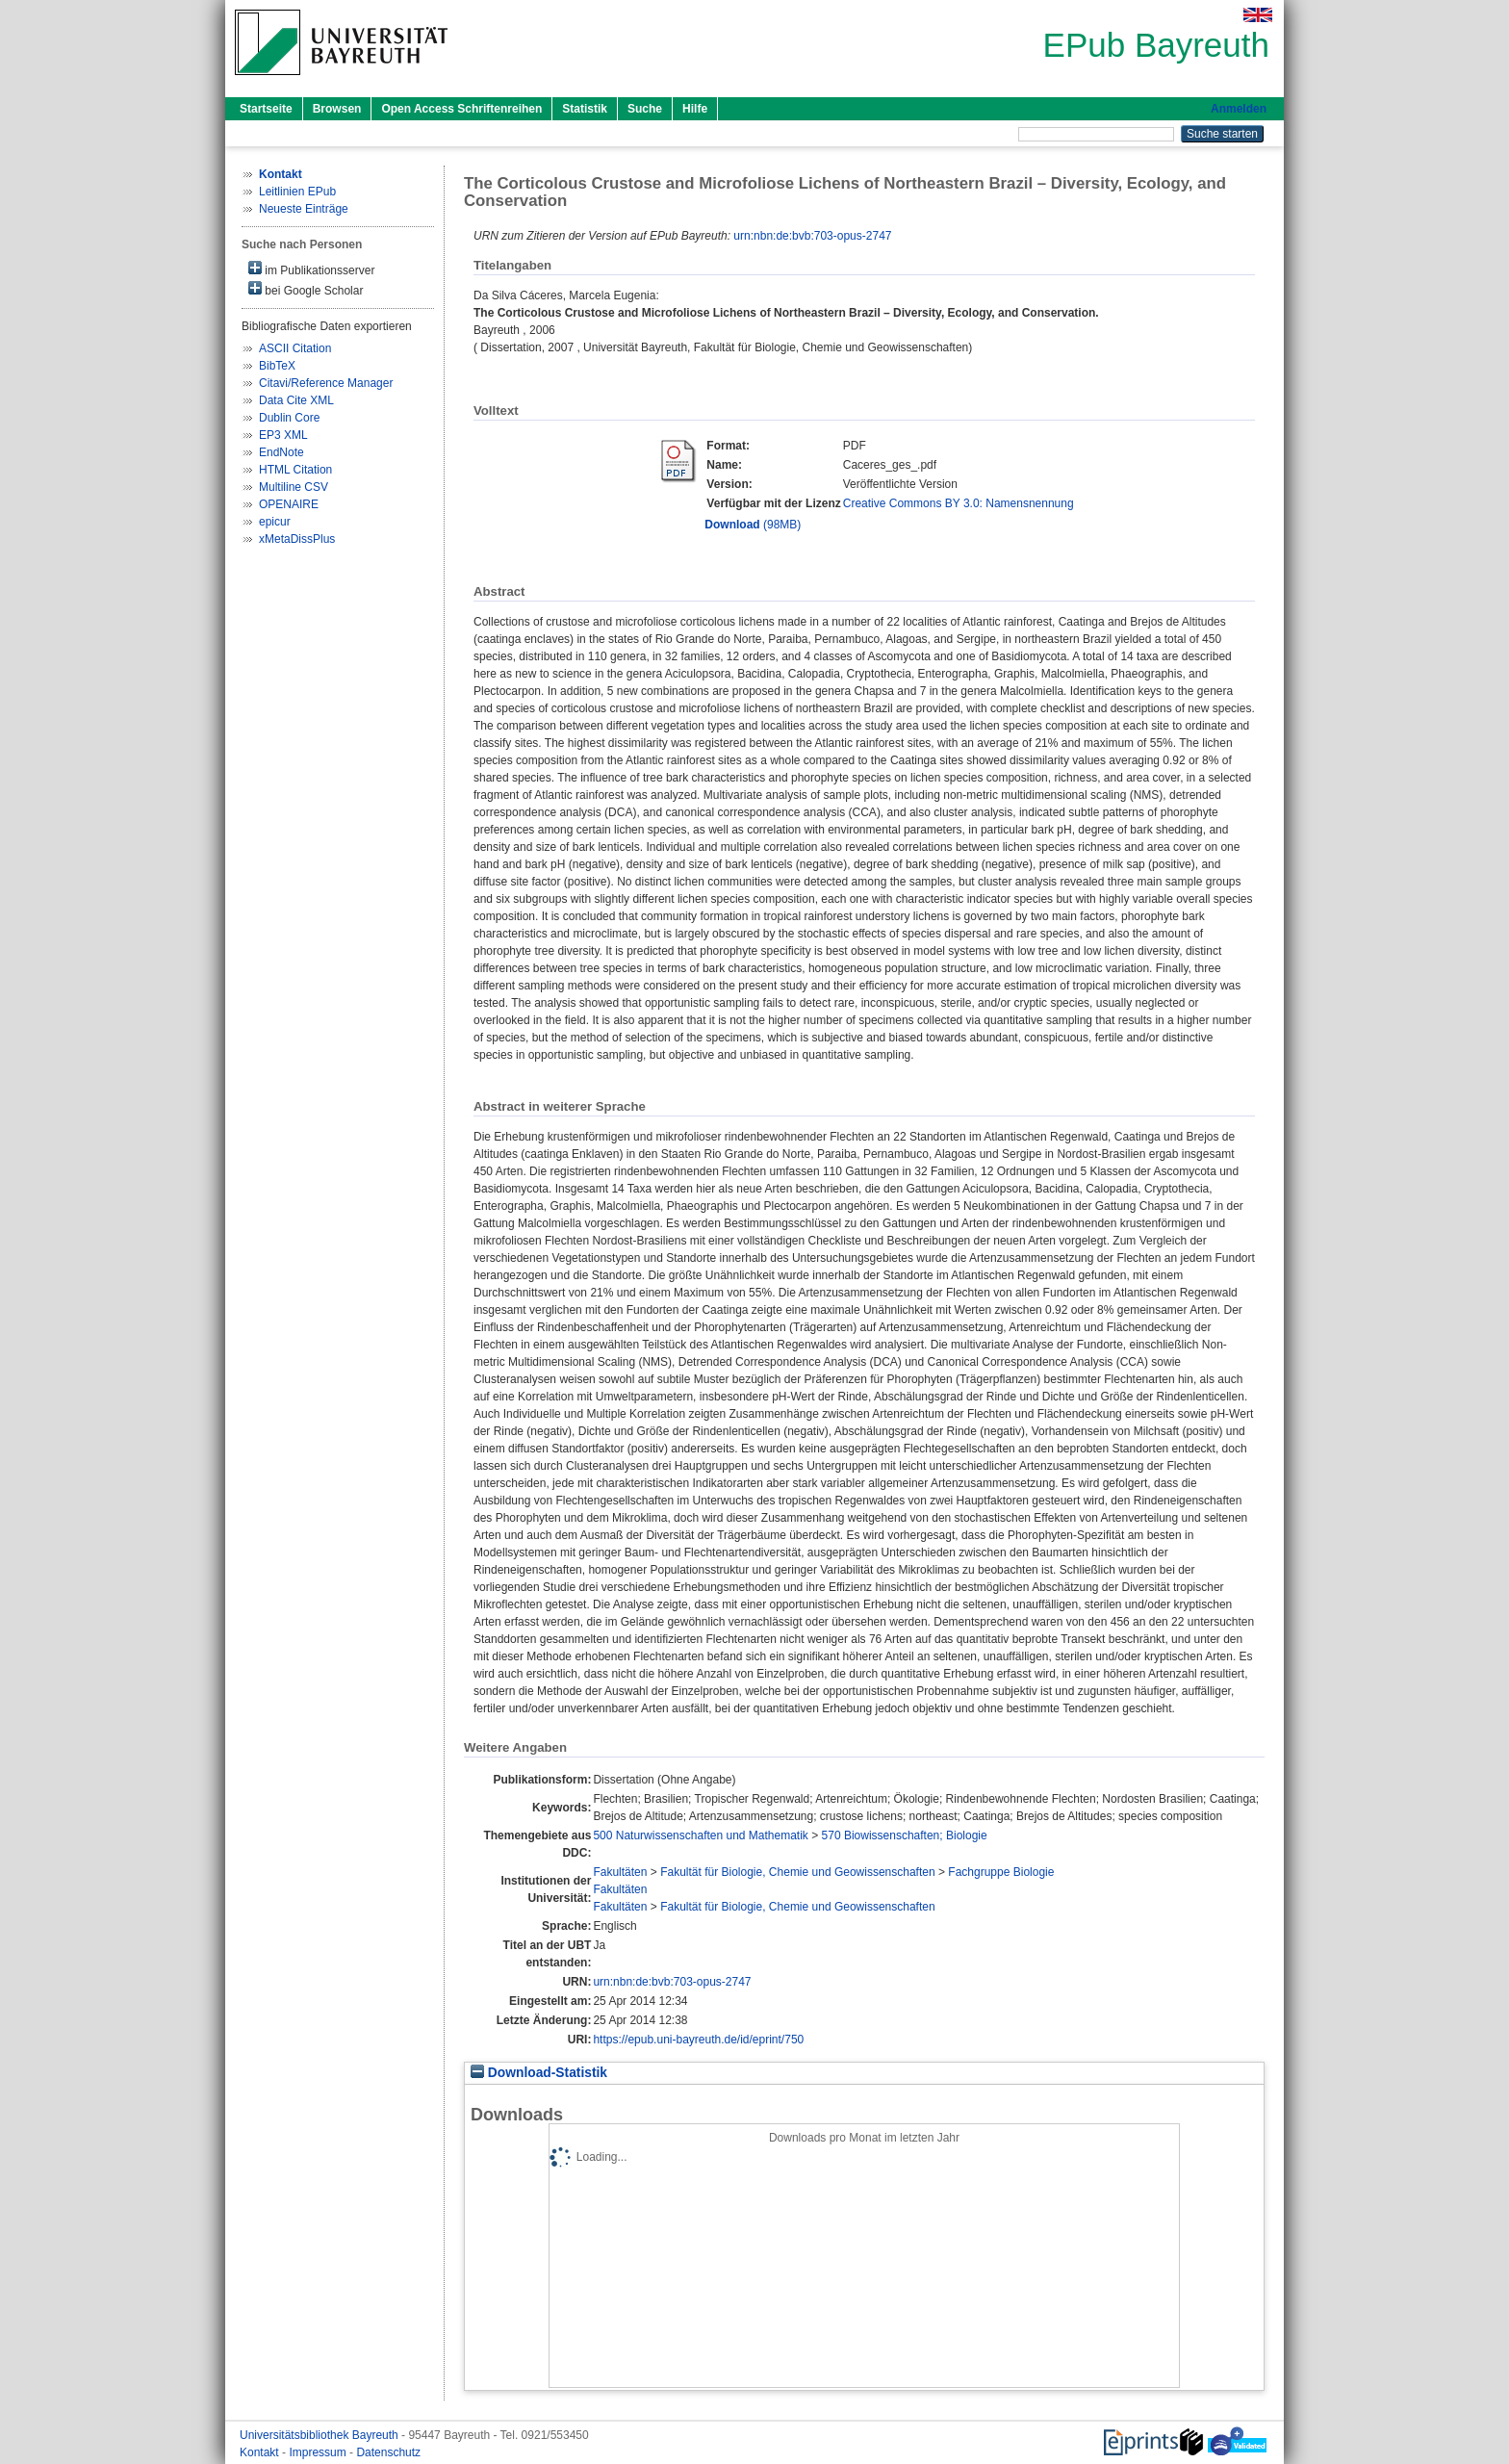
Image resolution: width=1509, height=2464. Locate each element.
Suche (644, 109)
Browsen (337, 109)
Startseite (266, 109)
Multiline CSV (293, 487)
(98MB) (752, 524)
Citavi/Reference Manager (326, 383)
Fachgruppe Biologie (1001, 1872)
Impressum (319, 2452)
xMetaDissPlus (297, 539)
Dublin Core (289, 417)
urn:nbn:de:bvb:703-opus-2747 (812, 236)
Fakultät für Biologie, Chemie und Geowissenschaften (797, 1872)
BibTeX (277, 365)
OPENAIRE (289, 504)
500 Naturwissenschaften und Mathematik (700, 1835)
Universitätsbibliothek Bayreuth (320, 2435)
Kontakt (261, 2452)
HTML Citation (295, 469)
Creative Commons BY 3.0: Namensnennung (958, 503)
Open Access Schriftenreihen (461, 109)
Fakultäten (620, 1872)
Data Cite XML (296, 400)
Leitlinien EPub (297, 191)
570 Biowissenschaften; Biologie (904, 1835)
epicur (275, 521)
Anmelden (1238, 109)
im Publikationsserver (311, 269)
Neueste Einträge (303, 209)
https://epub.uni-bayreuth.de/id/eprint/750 (698, 2039)
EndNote (281, 452)
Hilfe (694, 109)
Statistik (584, 109)
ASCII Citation (295, 348)
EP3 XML (283, 435)
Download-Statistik (539, 2073)
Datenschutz (388, 2452)
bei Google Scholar (305, 289)
